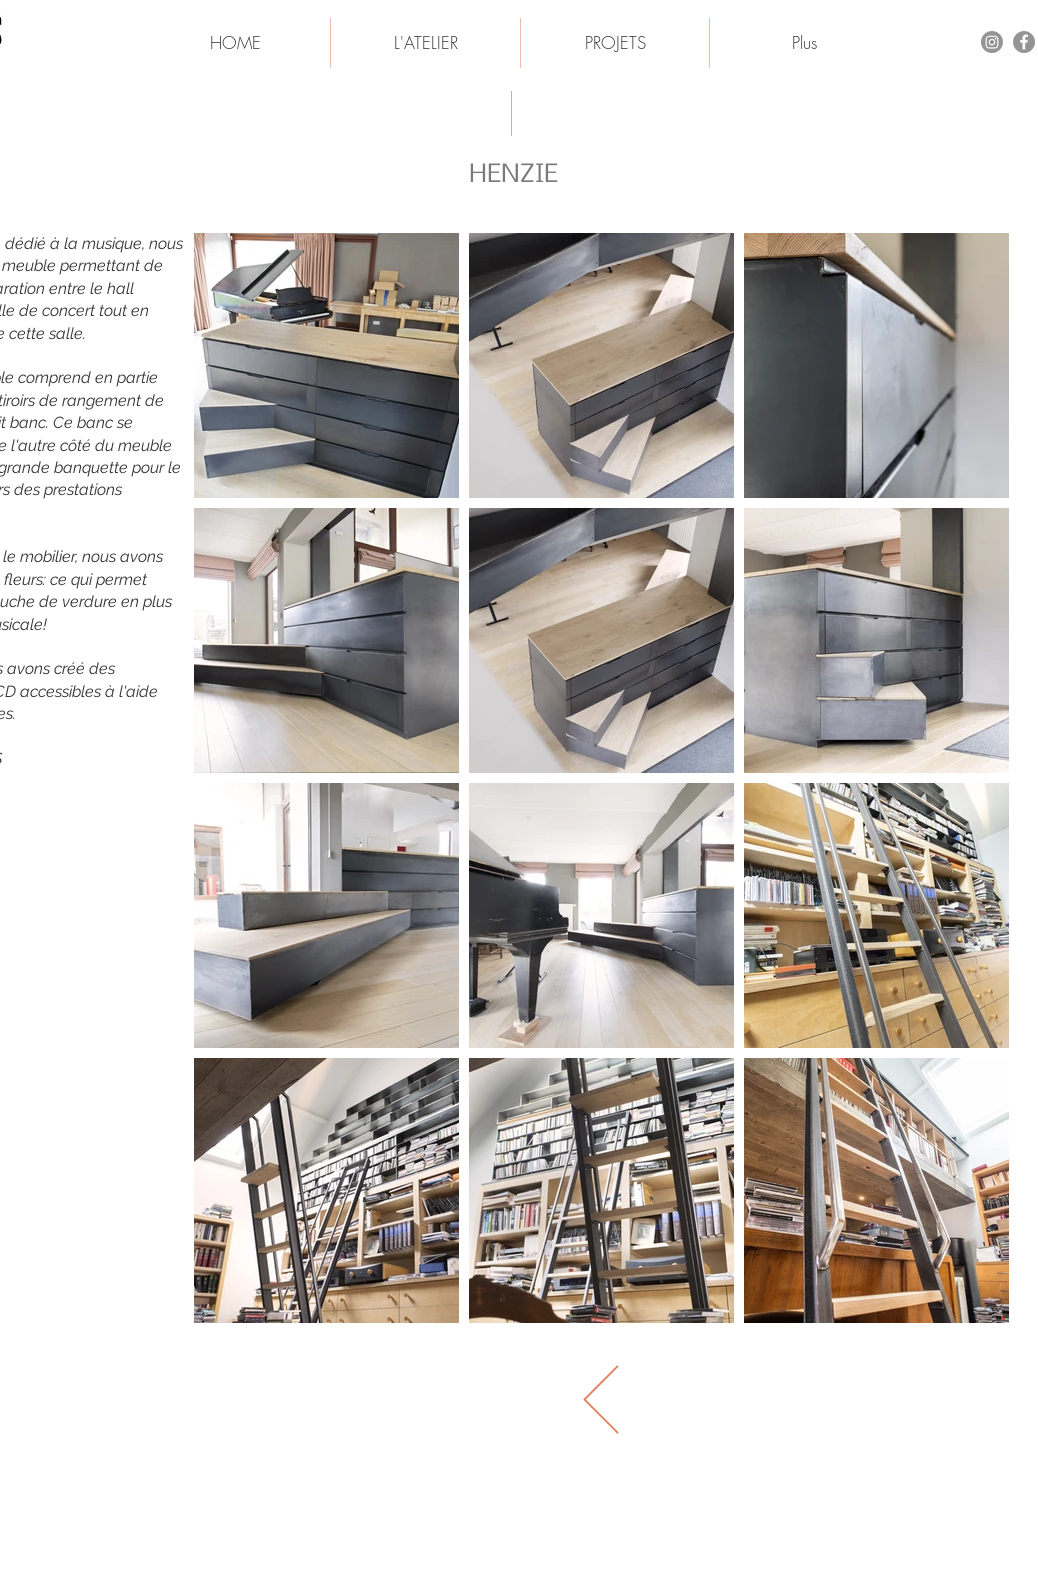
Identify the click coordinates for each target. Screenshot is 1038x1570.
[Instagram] (992, 42)
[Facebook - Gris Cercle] (1024, 42)
